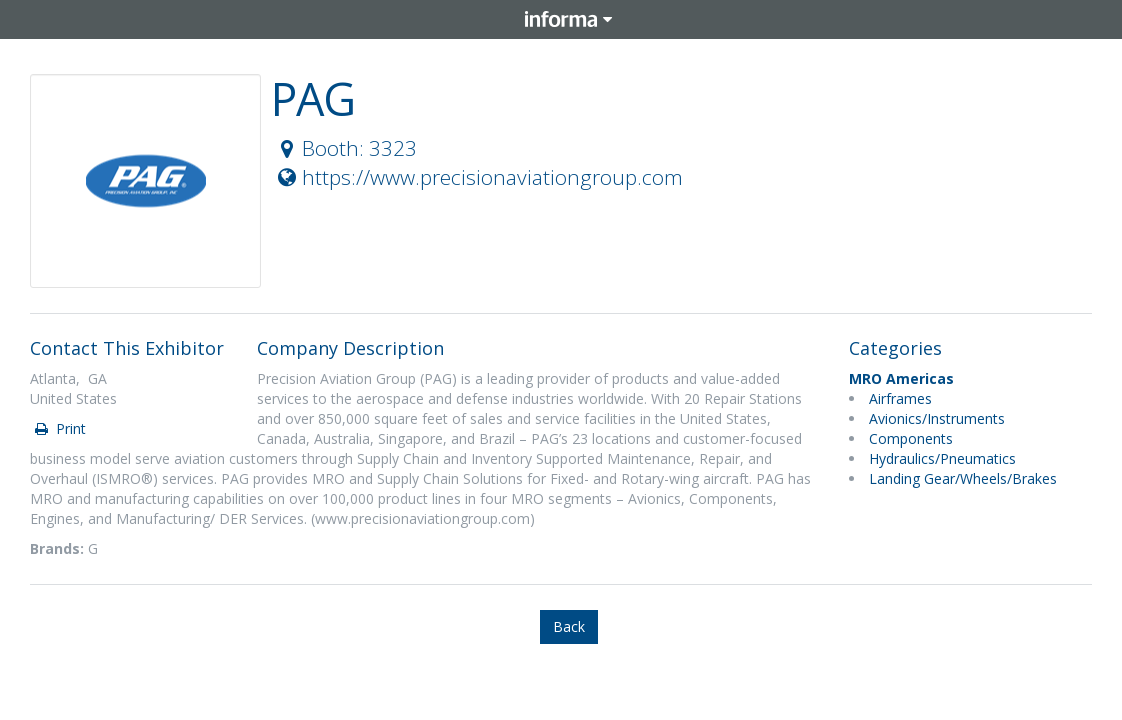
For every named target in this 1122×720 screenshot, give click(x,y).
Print (59, 428)
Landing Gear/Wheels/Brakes (963, 478)
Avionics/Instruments (937, 418)
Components (911, 438)
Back (569, 626)
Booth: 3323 (345, 148)
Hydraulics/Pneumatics (942, 458)
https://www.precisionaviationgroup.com (478, 177)
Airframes (900, 398)
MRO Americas (901, 378)
